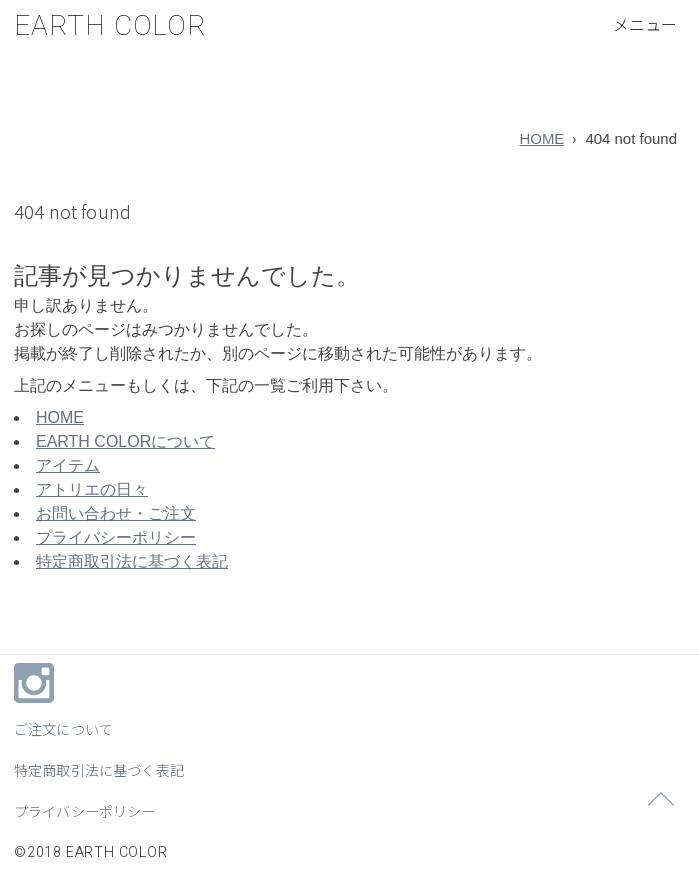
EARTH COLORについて (125, 441)
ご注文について (63, 729)
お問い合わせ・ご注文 (116, 513)
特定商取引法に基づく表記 (132, 561)
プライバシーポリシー (116, 537)
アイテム (68, 465)
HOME (541, 138)
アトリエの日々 (92, 489)
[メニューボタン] (645, 24)
